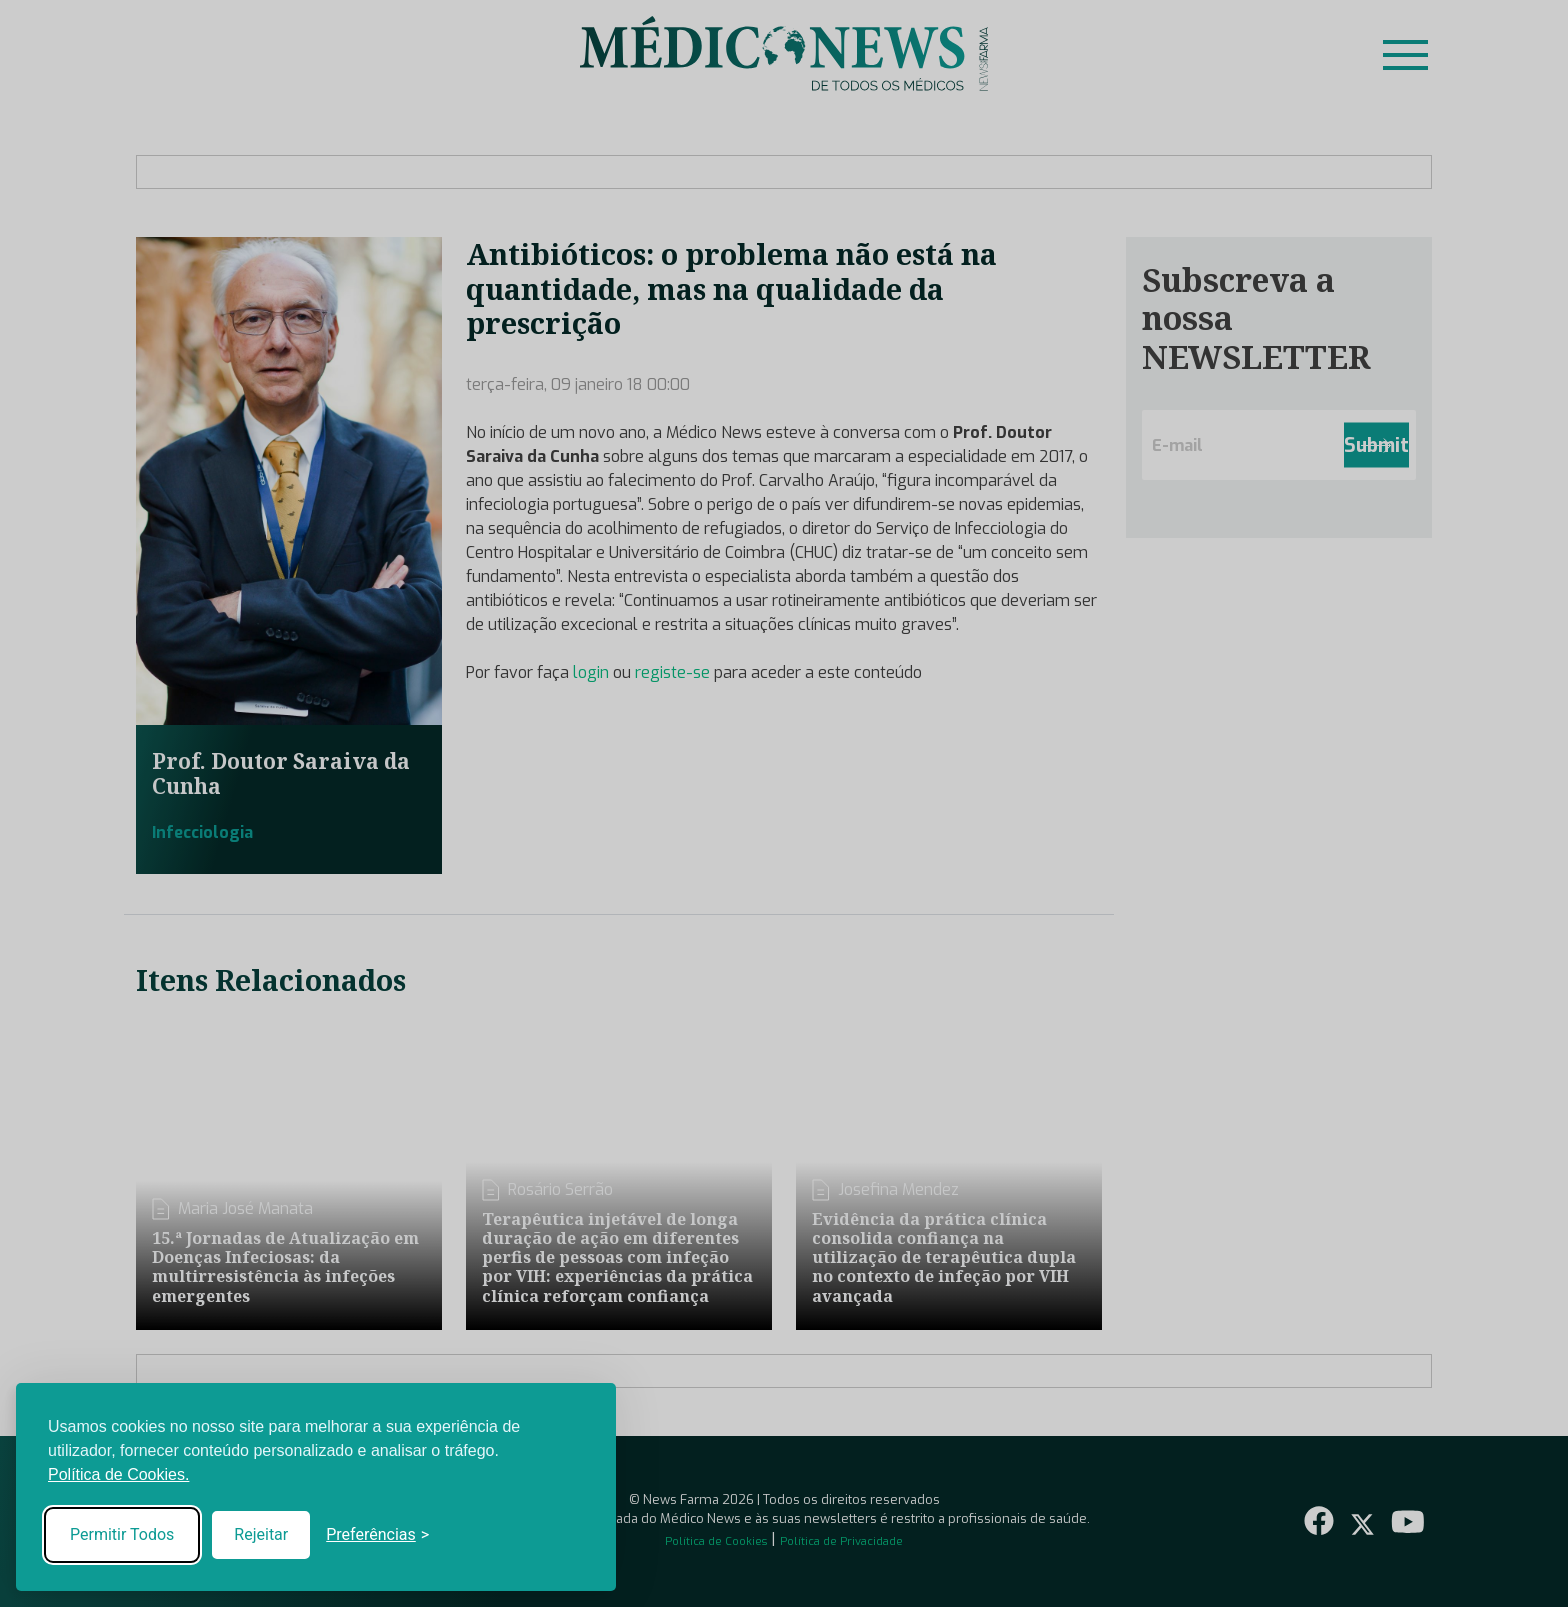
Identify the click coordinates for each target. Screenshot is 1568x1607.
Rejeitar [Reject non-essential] (261, 1534)
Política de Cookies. (118, 1474)
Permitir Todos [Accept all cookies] (122, 1534)
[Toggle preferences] (377, 1535)
